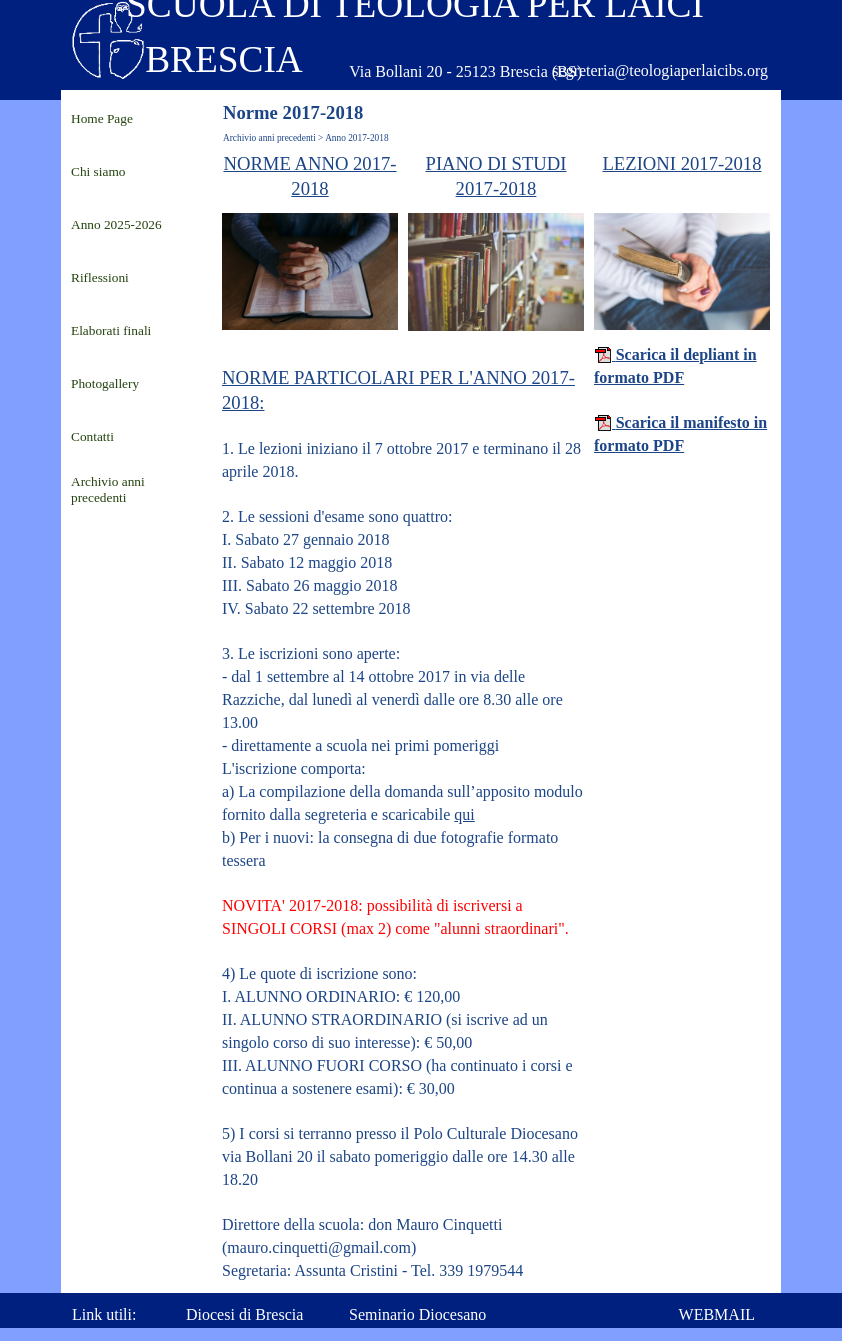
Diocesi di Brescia (244, 1314)
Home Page (102, 118)
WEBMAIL (717, 1314)
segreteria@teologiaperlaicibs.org (660, 70)
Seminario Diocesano (417, 1314)
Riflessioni (100, 277)
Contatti (92, 436)
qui (464, 814)
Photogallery (105, 383)
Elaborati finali (111, 330)
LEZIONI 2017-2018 (681, 163)
